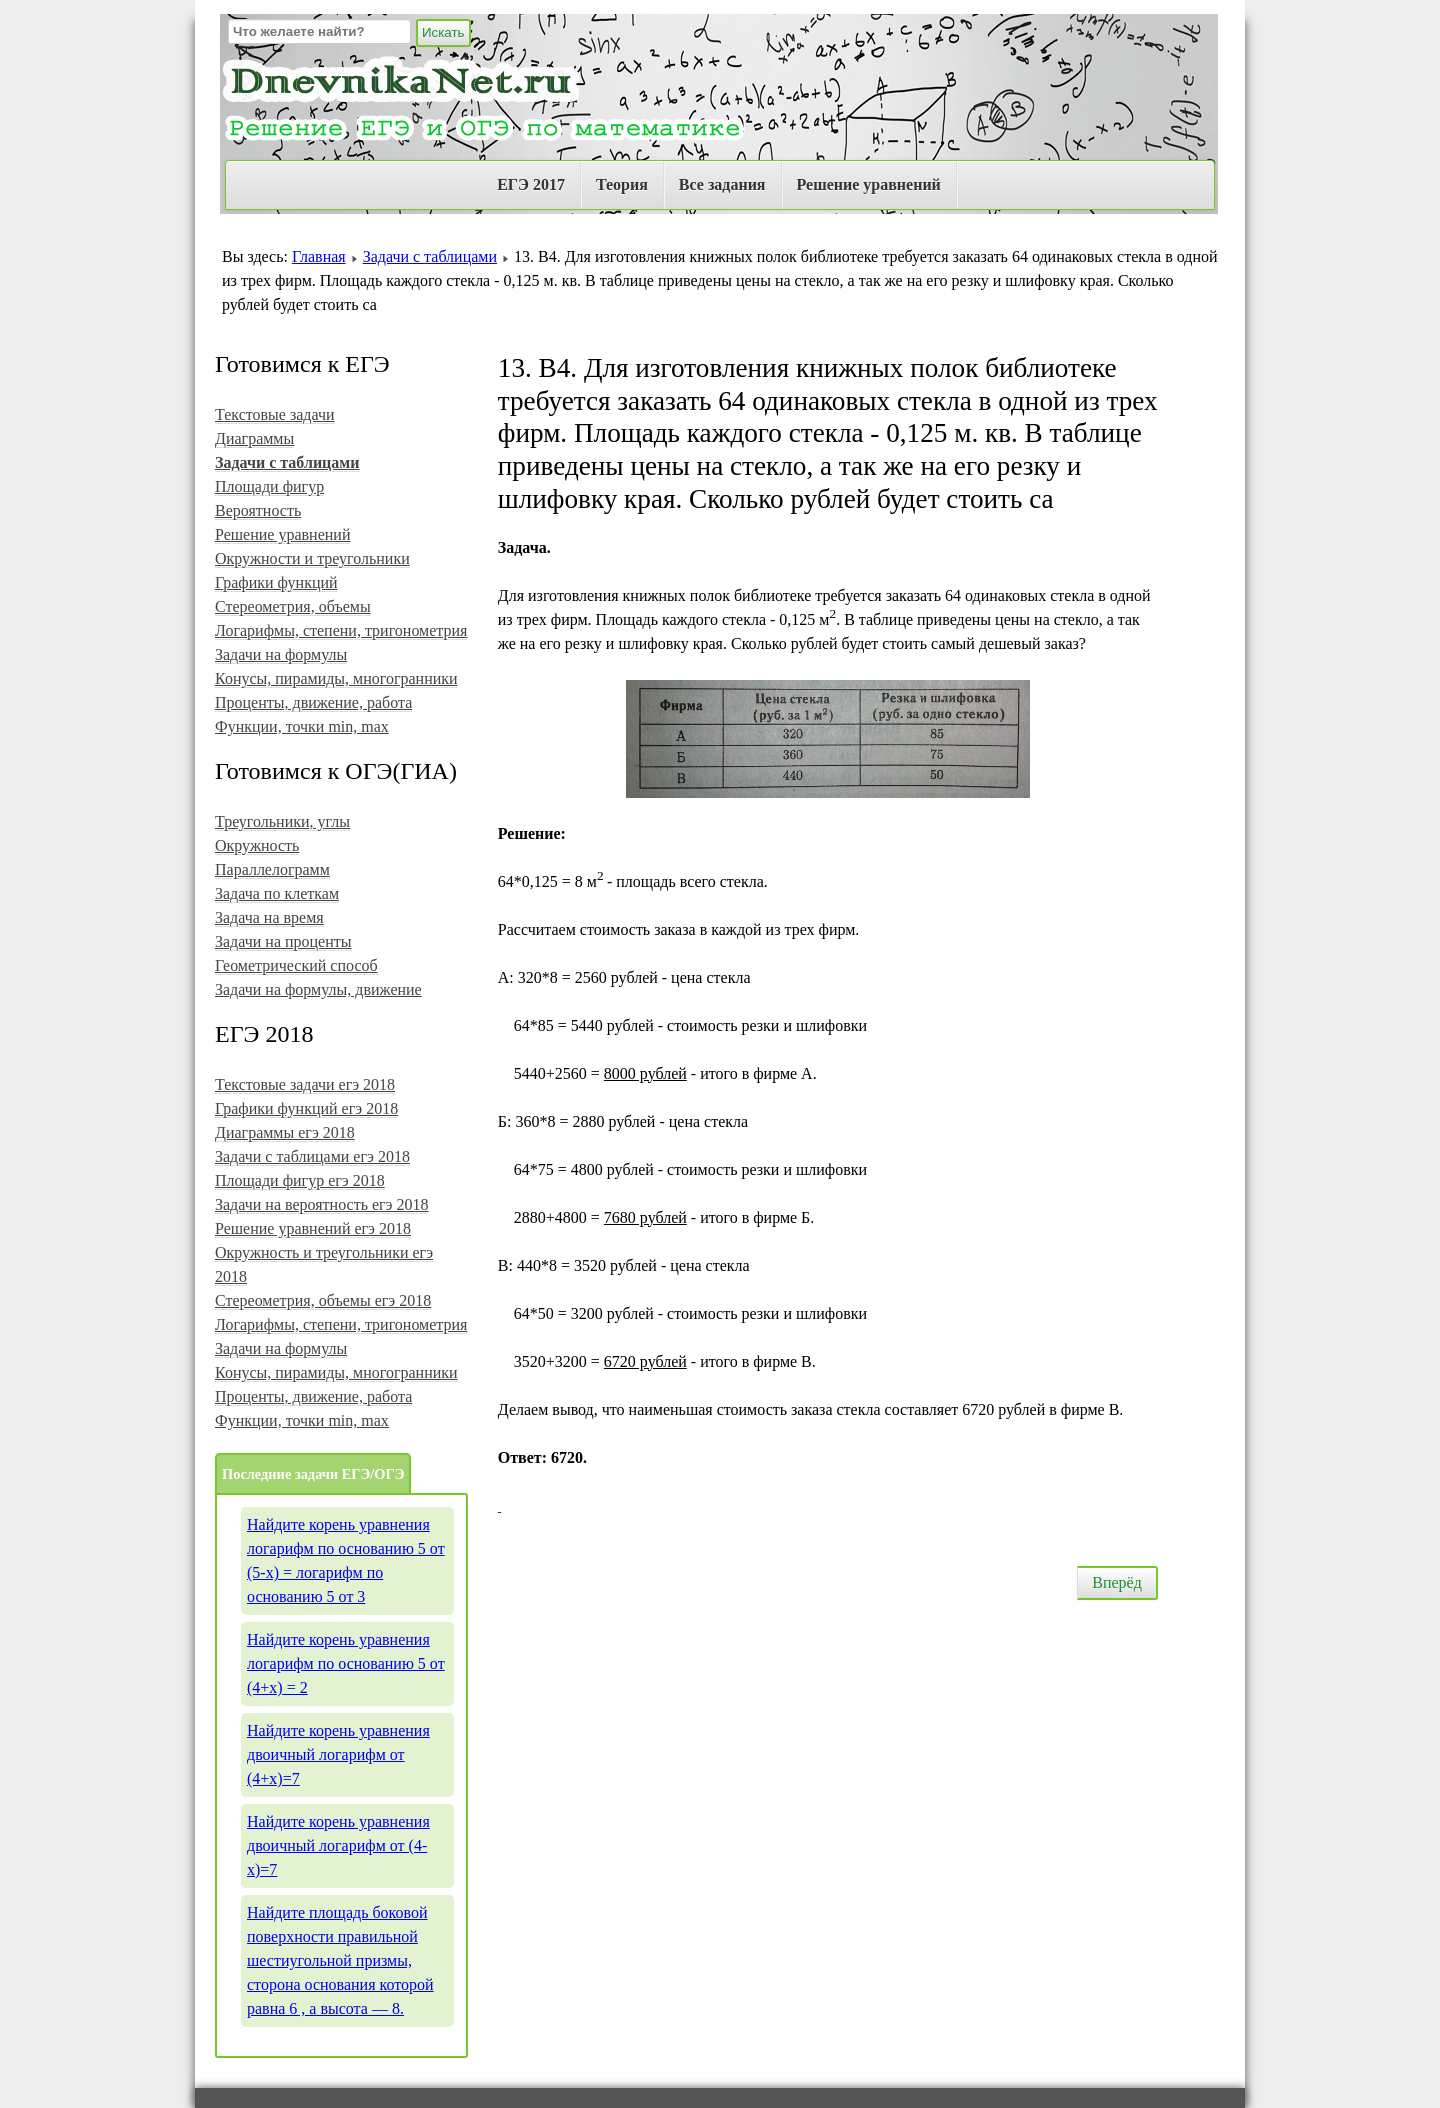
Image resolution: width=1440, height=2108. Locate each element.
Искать (443, 32)
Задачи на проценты (283, 941)
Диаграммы (254, 438)
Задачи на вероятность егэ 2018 (321, 1204)
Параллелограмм (272, 869)
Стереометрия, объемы (293, 606)
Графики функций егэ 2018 (306, 1108)
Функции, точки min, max (302, 726)
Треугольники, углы (282, 821)
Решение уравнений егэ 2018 (313, 1228)
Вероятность (258, 510)
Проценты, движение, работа (313, 702)
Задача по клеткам (277, 893)
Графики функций (276, 582)
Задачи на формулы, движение (318, 989)
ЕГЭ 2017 (531, 184)
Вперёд (1117, 1582)
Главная (319, 256)
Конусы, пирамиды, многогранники (336, 678)
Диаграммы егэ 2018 (285, 1132)
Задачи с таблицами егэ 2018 (312, 1156)
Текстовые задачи (275, 414)
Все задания (722, 184)
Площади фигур (269, 486)
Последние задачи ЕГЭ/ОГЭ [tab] (313, 1474)
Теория (622, 184)
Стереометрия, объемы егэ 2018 (323, 1300)
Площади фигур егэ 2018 (300, 1180)
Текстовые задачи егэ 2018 (305, 1084)
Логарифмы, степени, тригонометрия (341, 630)
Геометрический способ (296, 965)
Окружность (257, 845)
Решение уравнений (869, 184)
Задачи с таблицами (430, 256)
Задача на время (269, 917)
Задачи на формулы (281, 654)
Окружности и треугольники (312, 558)
